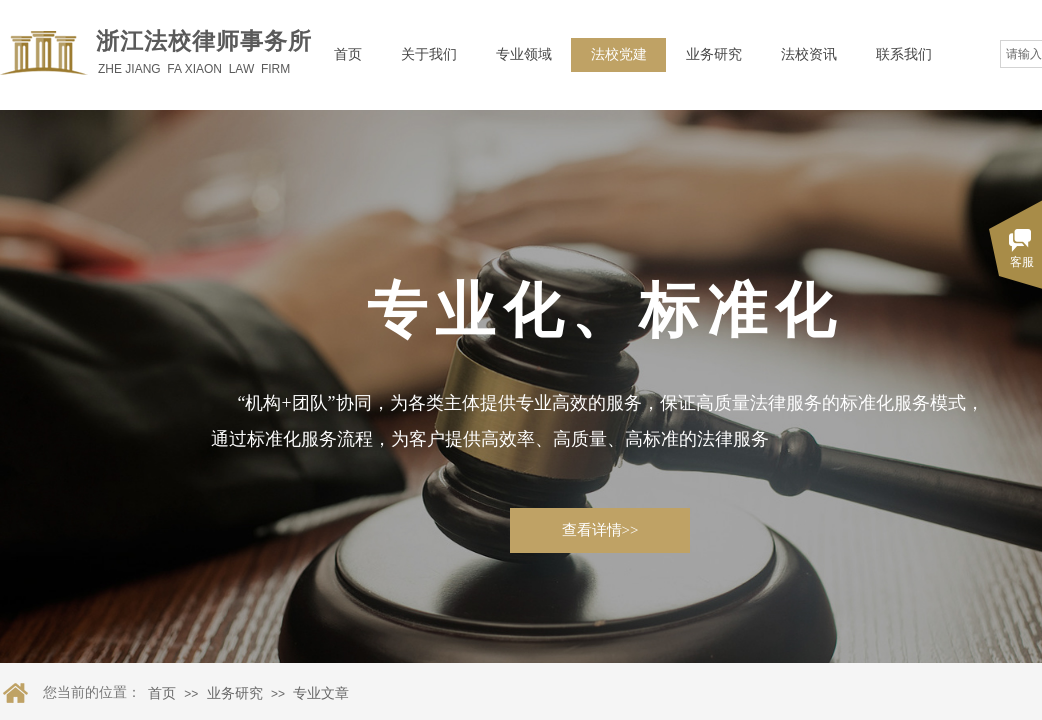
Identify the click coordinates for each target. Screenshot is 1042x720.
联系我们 (904, 54)
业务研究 (714, 54)
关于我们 (429, 54)
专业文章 (321, 693)
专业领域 (524, 54)
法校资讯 (809, 54)
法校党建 (619, 54)
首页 (348, 54)
